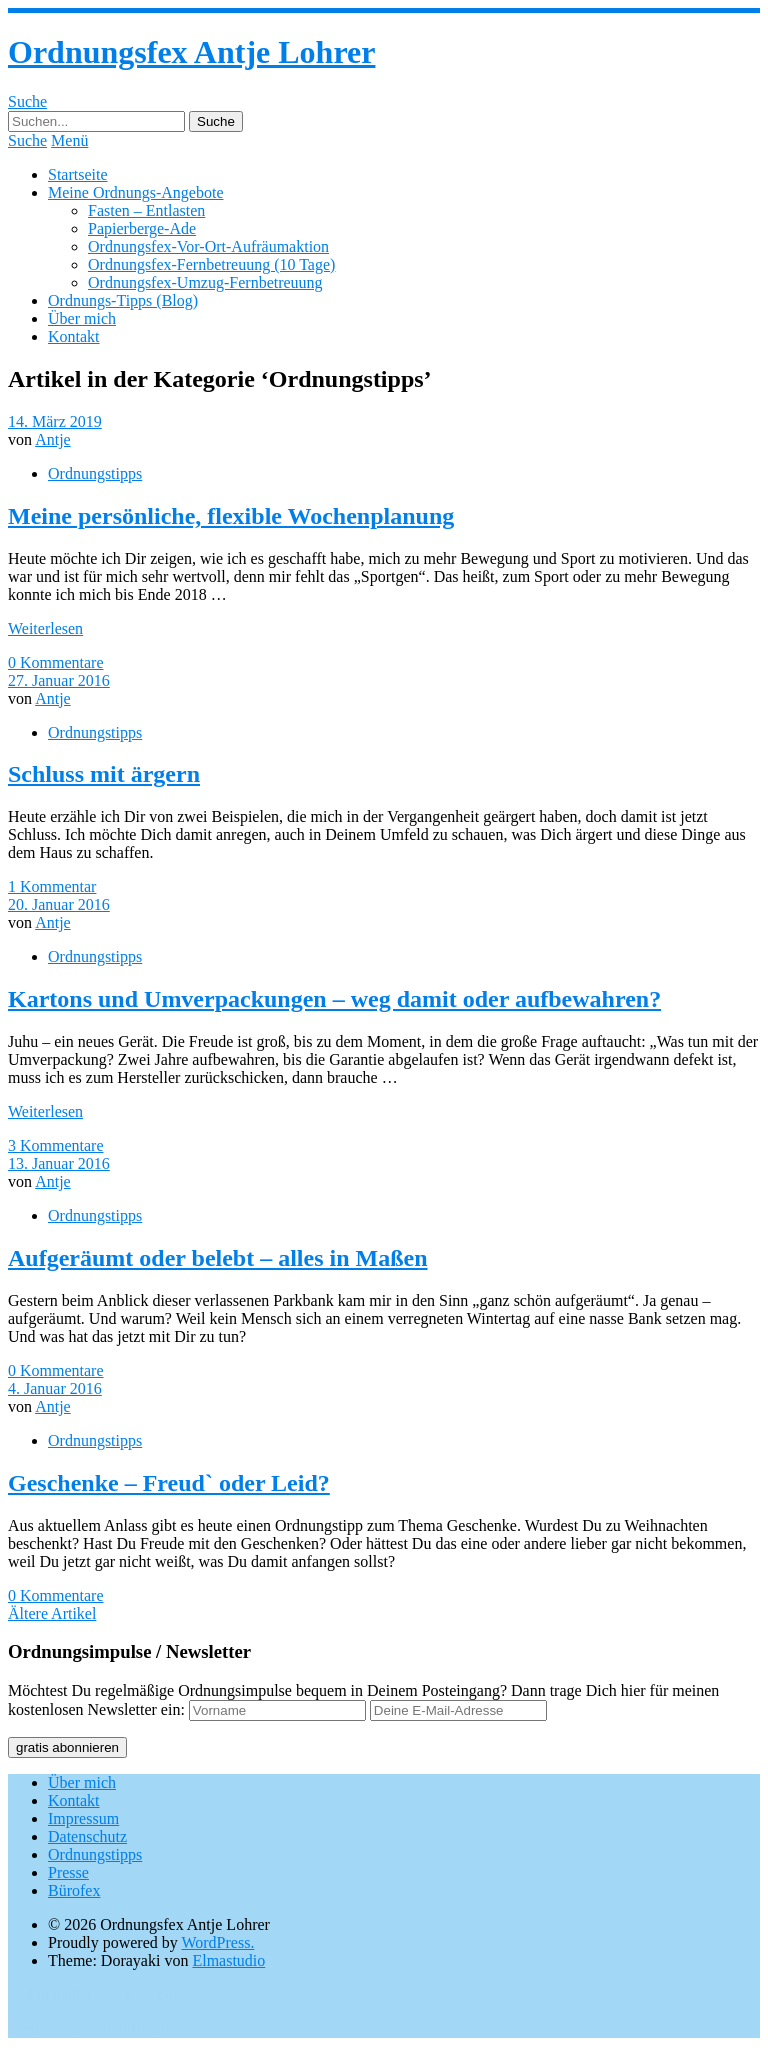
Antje (53, 439)
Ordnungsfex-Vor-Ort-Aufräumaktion (208, 246)
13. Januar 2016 (59, 1163)
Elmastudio (228, 1960)
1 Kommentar (52, 886)
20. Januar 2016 (59, 904)
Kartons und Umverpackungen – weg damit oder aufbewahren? (334, 999)
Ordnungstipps (95, 473)
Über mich (82, 318)
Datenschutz (87, 1836)
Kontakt (74, 336)
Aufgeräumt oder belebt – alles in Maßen (218, 1258)
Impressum (83, 1818)
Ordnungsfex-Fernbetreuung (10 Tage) (211, 264)
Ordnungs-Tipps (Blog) (123, 300)
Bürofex (74, 1890)
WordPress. (217, 1942)
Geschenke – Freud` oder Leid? (169, 1483)
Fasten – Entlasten (146, 210)
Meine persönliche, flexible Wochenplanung (231, 516)
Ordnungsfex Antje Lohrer (191, 52)
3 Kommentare (56, 1145)
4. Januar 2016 (55, 1388)
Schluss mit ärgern (104, 774)
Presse (68, 1872)
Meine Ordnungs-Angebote (136, 192)
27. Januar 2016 (59, 680)
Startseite (78, 174)
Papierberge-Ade (142, 228)
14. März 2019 (55, 421)
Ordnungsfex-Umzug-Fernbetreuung (205, 282)
